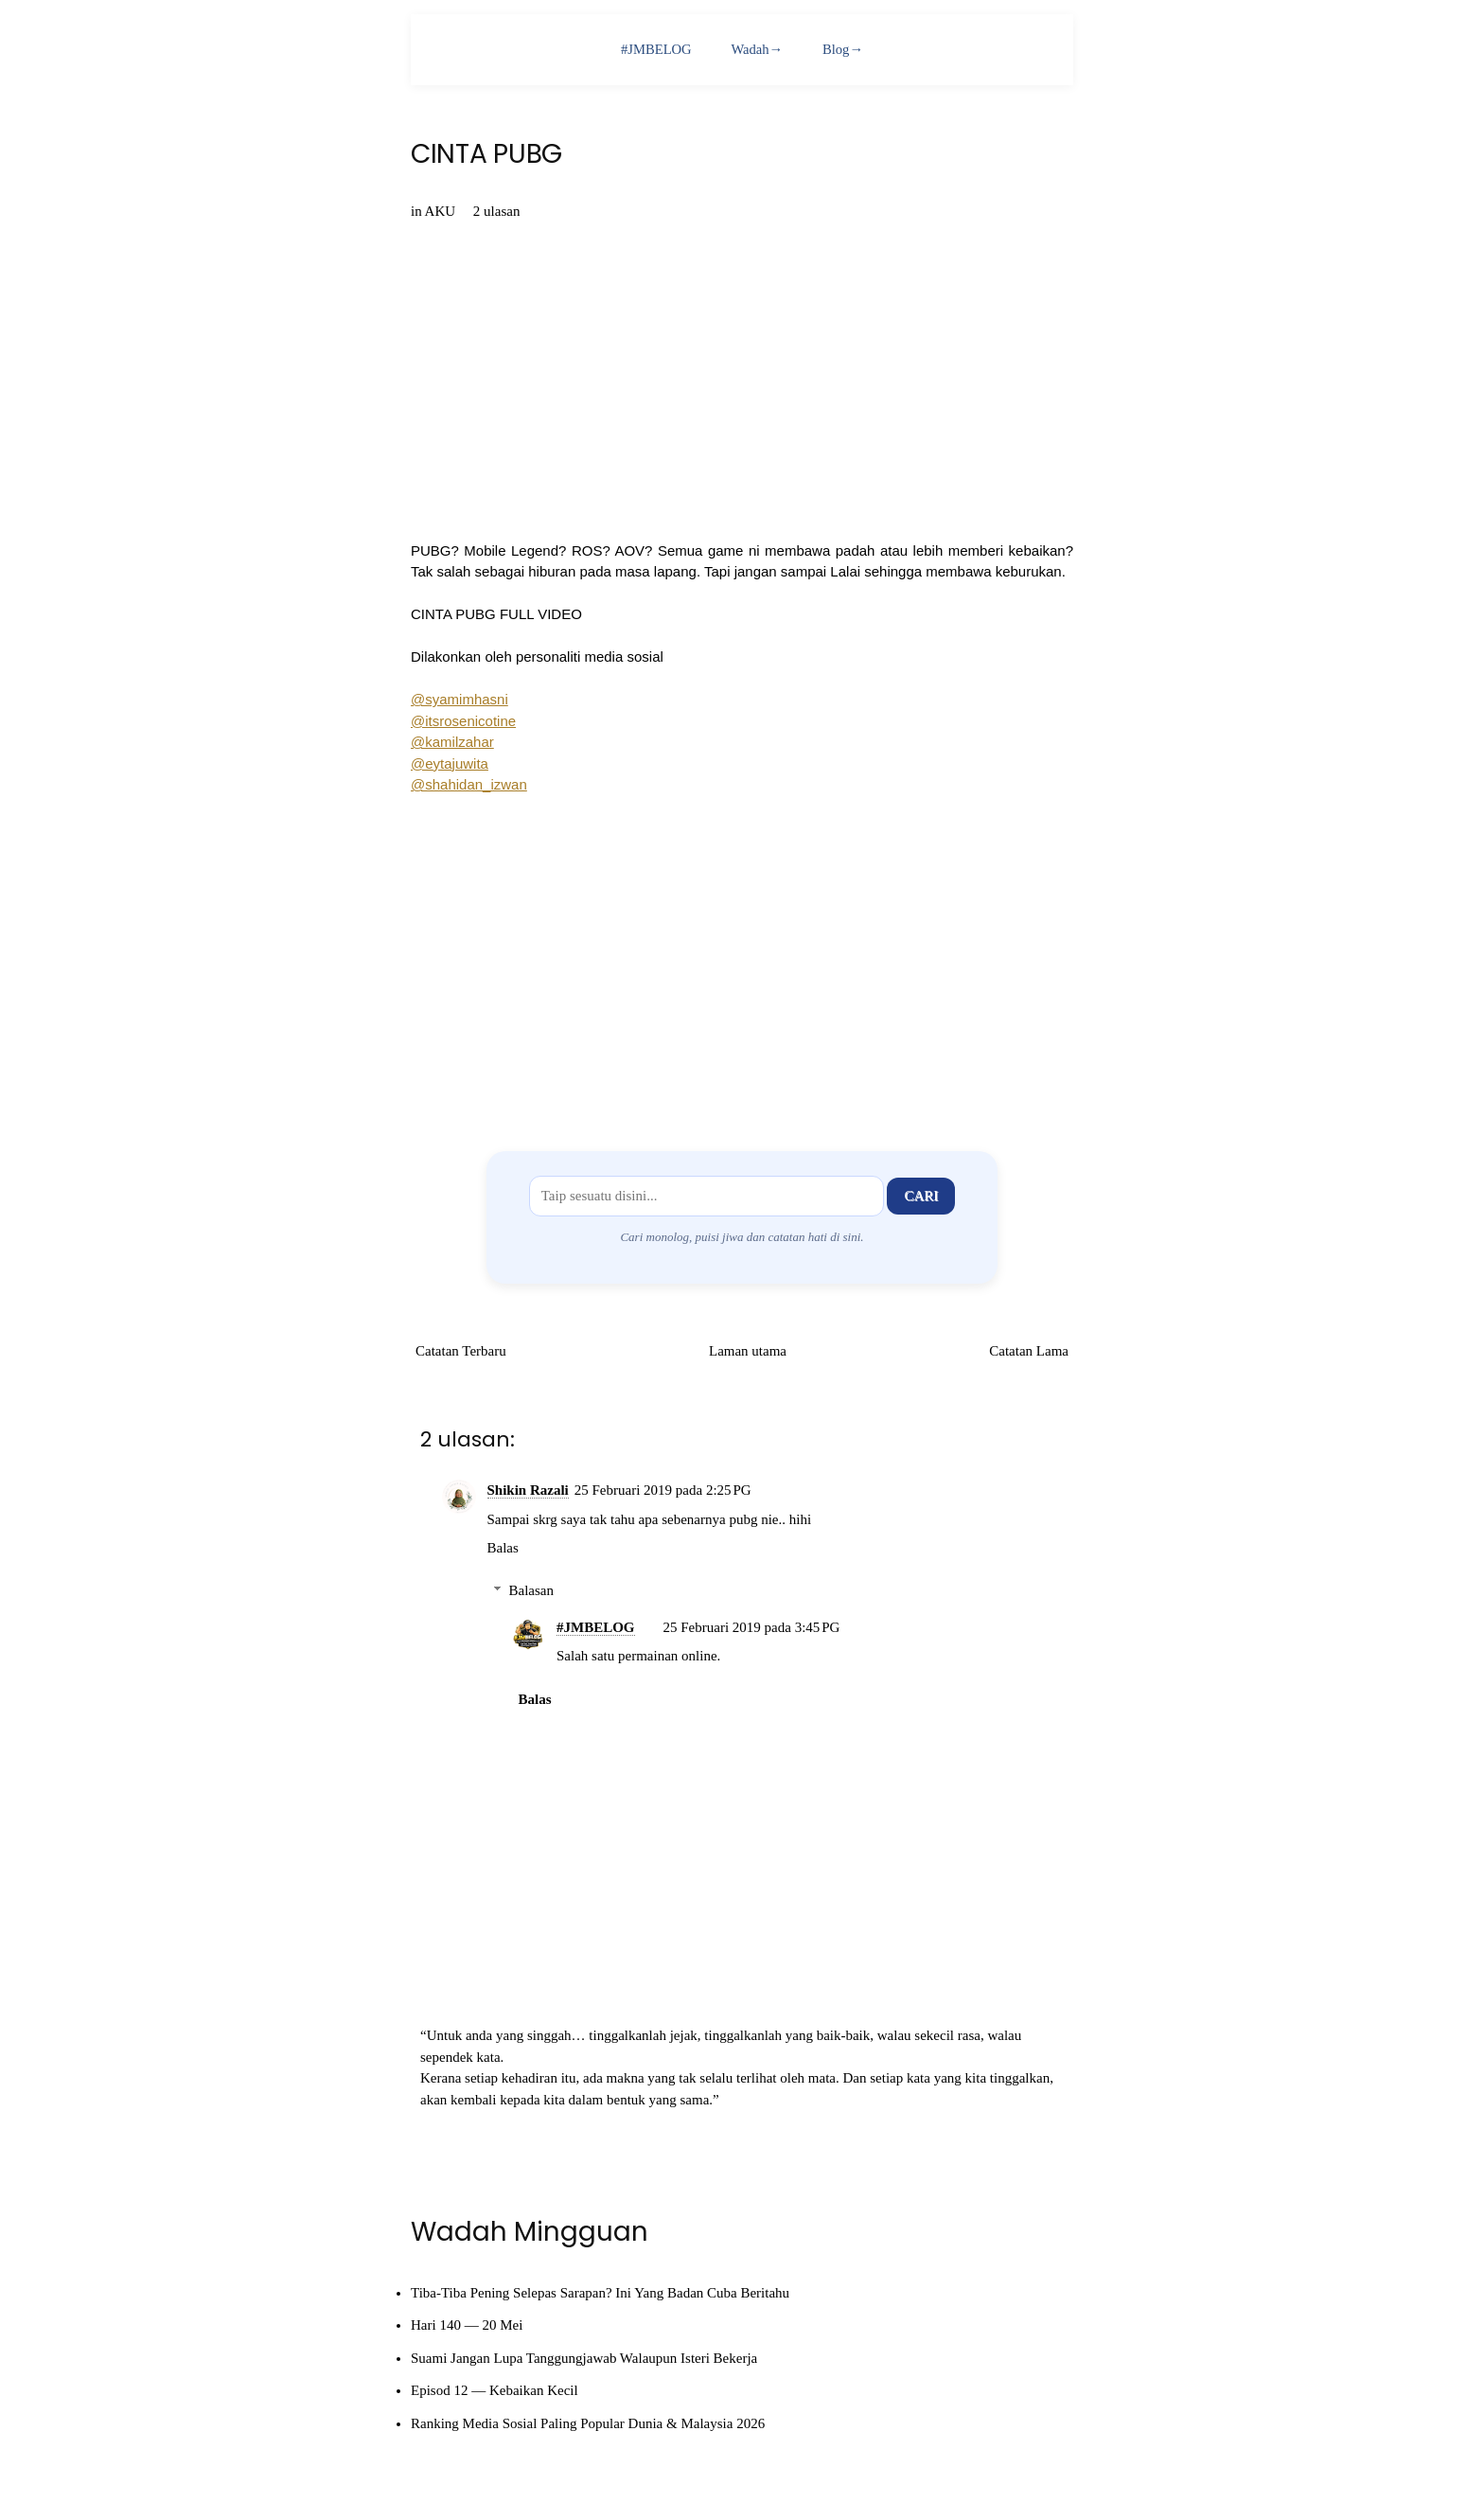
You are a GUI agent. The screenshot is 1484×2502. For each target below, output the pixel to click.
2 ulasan (497, 211)
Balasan (531, 1590)
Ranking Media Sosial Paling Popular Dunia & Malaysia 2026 (588, 2423)
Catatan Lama (1029, 1350)
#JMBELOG (655, 49)
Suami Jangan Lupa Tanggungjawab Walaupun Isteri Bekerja (584, 2358)
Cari (921, 1195)
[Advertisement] (742, 958)
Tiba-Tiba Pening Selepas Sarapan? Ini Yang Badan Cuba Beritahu (600, 2292)
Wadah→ (757, 49)
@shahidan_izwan (469, 784)
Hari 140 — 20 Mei (466, 2325)
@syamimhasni (459, 699)
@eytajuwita (449, 763)
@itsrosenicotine (463, 721)
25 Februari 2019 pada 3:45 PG (751, 1627)
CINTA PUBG (486, 154)
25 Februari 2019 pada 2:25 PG (662, 1490)
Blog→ (844, 49)
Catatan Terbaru (460, 1350)
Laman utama (747, 1350)
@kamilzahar (452, 742)
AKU (440, 211)
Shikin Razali (528, 1490)
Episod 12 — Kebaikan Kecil (494, 2390)
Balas (503, 1547)
